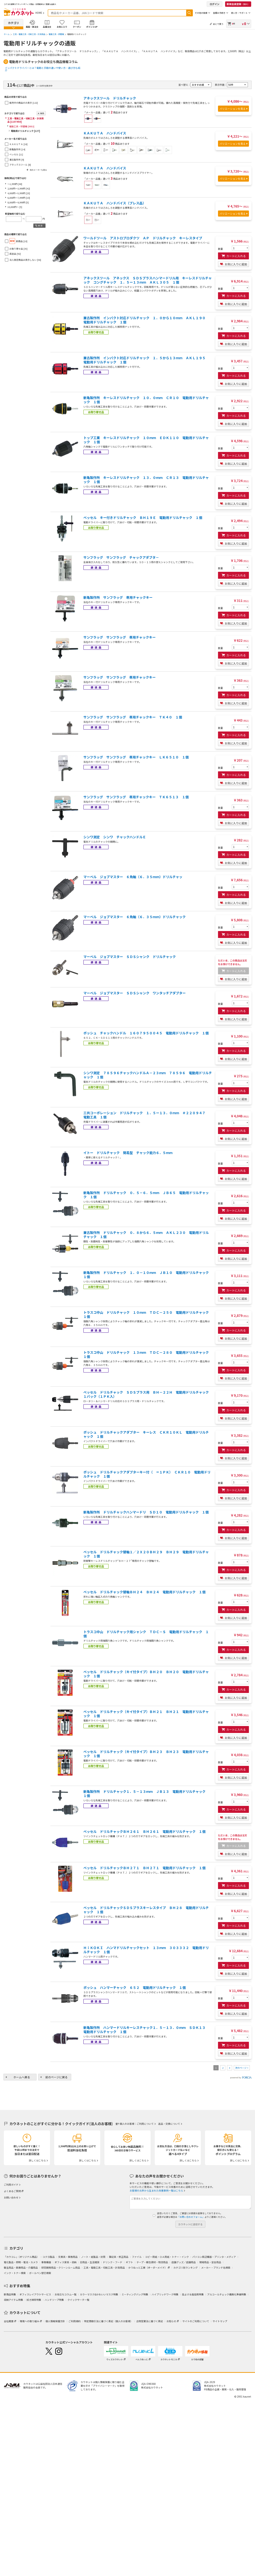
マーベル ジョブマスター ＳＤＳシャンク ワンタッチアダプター (134, 993)
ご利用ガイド (11, 2184)
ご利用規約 (74, 2321)
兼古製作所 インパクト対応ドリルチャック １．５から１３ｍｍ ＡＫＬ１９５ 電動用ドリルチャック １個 (146, 360)
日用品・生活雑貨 (89, 2262)
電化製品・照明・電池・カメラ (21, 2262)
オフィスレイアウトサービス (35, 2294)
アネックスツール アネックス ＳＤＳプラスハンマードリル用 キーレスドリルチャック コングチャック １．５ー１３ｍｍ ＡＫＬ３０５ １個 (147, 280)
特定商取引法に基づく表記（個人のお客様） (108, 2321)
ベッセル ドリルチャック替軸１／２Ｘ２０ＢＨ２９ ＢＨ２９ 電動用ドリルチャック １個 (146, 1554)
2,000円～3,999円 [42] (18, 188)
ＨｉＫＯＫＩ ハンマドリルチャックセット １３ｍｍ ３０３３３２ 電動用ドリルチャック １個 (146, 1950)
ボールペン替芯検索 (40, 2273)
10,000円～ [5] (14, 207)
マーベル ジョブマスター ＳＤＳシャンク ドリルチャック (129, 957)
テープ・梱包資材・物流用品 (152, 2262)
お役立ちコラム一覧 (65, 2294)
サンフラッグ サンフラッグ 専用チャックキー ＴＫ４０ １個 (132, 717)
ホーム (7, 34)
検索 (189, 13)
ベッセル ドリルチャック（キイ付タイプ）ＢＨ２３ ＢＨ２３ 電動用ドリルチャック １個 (146, 1754)
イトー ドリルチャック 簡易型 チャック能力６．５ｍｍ (127, 1153)
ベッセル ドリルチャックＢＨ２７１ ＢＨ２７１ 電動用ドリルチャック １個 (144, 1868)
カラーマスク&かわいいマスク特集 (99, 2294)
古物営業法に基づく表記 (149, 2321)
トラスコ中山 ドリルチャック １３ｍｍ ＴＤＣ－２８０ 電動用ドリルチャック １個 (147, 1354)
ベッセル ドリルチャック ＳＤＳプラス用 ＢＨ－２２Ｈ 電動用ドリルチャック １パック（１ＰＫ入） (147, 1394)
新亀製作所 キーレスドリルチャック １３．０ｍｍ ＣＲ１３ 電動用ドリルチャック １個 (146, 479)
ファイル (137, 2257)
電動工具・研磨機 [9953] (21, 126)
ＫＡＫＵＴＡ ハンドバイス (104, 133)
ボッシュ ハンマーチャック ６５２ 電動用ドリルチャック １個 (134, 1987)
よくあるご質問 (12, 2191)
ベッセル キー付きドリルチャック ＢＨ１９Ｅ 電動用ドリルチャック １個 (142, 517)
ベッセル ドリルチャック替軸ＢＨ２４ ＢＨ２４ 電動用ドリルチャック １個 (144, 1592)
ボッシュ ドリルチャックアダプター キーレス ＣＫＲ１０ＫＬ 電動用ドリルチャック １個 (146, 1434)
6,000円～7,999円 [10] (18, 197)
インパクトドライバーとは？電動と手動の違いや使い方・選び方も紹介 (42, 69)
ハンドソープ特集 (54, 2299)
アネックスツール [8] (20, 164)
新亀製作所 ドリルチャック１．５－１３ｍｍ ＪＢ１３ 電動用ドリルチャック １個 (146, 1793)
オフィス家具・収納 (65, 2262)
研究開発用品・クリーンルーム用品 (60, 2267)
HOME (38, 12)
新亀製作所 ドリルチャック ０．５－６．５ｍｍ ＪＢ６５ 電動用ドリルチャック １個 (146, 1195)
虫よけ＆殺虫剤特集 (193, 2294)
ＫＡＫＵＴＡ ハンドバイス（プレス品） (114, 203)
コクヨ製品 (49, 2257)
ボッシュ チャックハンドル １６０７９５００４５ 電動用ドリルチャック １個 (146, 1033)
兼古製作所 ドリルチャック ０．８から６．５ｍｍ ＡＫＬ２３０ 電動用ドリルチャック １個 (146, 1234)
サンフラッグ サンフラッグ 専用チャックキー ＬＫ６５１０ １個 (136, 757)
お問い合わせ (11, 2197)
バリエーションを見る (233, 108)
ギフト (129, 2262)
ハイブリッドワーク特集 (165, 2294)
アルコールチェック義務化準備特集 (226, 2294)
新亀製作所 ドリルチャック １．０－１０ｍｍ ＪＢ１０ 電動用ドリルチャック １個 (147, 1274)
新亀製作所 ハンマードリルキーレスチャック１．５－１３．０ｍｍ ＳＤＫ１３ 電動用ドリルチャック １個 (146, 2029)
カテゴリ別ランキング (185, 2267)
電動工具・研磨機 (56, 34)
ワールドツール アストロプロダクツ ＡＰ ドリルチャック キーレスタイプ (142, 238)
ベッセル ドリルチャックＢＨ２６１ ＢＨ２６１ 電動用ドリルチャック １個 (144, 1831)
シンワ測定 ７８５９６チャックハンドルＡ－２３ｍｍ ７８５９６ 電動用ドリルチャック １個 (147, 1075)
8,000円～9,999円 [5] (18, 202)
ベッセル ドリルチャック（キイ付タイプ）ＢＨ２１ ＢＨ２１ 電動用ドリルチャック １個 (146, 1714)
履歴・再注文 (32, 26)
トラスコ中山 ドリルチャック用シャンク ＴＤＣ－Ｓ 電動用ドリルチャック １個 (146, 1634)
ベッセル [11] (16, 154)
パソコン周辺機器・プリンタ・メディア (214, 2257)
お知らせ (171, 2321)
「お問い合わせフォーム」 (190, 2217)
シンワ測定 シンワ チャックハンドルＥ (114, 837)
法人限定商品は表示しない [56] (25, 259)
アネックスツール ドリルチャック (109, 98)
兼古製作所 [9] (16, 159)
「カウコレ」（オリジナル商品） (21, 2257)
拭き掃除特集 (34, 2299)
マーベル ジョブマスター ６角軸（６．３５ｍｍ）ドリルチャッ (132, 877)
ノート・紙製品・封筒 (93, 2257)
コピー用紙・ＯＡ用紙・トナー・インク (167, 2257)
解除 (42, 113)
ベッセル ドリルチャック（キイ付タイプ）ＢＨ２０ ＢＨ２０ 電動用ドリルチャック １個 (146, 1674)
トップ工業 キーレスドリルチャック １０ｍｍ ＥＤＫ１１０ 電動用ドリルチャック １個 (146, 440)
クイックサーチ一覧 (78, 2299)
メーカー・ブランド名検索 (215, 2267)
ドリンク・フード (112, 2262)
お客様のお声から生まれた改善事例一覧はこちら (156, 2190)
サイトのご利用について (195, 2321)
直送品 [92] (15, 253)
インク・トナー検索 (15, 2273)
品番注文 (47, 26)
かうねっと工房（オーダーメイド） (147, 2267)
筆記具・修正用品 (118, 2257)
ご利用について (145, 2123)
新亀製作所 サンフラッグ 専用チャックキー (118, 597)
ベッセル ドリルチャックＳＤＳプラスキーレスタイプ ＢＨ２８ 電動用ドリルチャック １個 (146, 1910)
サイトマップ (220, 2321)
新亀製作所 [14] (17, 149)
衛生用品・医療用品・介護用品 (21, 2267)
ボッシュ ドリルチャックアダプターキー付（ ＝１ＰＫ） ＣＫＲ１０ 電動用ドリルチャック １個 (147, 1474)
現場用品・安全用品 (210, 2262)
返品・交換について (169, 2123)
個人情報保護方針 (55, 2321)
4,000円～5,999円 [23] (18, 193)
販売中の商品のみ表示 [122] (23, 102)
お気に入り (62, 26)
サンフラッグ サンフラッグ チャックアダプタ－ (121, 557)
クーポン (77, 26)
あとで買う (218, 23)
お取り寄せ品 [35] (18, 248)
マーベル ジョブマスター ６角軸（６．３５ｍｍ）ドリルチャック (134, 917)
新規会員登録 (238, 4)
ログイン (214, 4)
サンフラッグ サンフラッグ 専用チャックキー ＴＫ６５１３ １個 (136, 797)
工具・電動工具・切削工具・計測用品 (29, 34)
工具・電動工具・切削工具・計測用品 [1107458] (25, 120)
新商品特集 (10, 2294)
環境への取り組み (29, 2321)
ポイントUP (91, 26)
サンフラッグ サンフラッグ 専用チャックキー (119, 637)
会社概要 (9, 2321)
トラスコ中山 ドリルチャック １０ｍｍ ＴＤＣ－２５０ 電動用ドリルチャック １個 (147, 1314)
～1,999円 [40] (14, 184)
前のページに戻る (56, 2077)
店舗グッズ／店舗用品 (183, 2262)
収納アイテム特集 (13, 2299)
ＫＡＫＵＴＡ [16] (18, 144)
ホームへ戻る (21, 2077)
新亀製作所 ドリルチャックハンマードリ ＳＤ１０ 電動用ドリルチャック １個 (146, 1512)
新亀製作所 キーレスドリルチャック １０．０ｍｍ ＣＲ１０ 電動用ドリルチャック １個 (146, 400)
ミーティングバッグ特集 (135, 2294)
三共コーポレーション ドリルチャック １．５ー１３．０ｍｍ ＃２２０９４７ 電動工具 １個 (146, 1115)
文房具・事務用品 (68, 2257)
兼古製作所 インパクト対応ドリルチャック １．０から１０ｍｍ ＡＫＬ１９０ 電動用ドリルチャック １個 (146, 320)
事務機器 (46, 2262)
